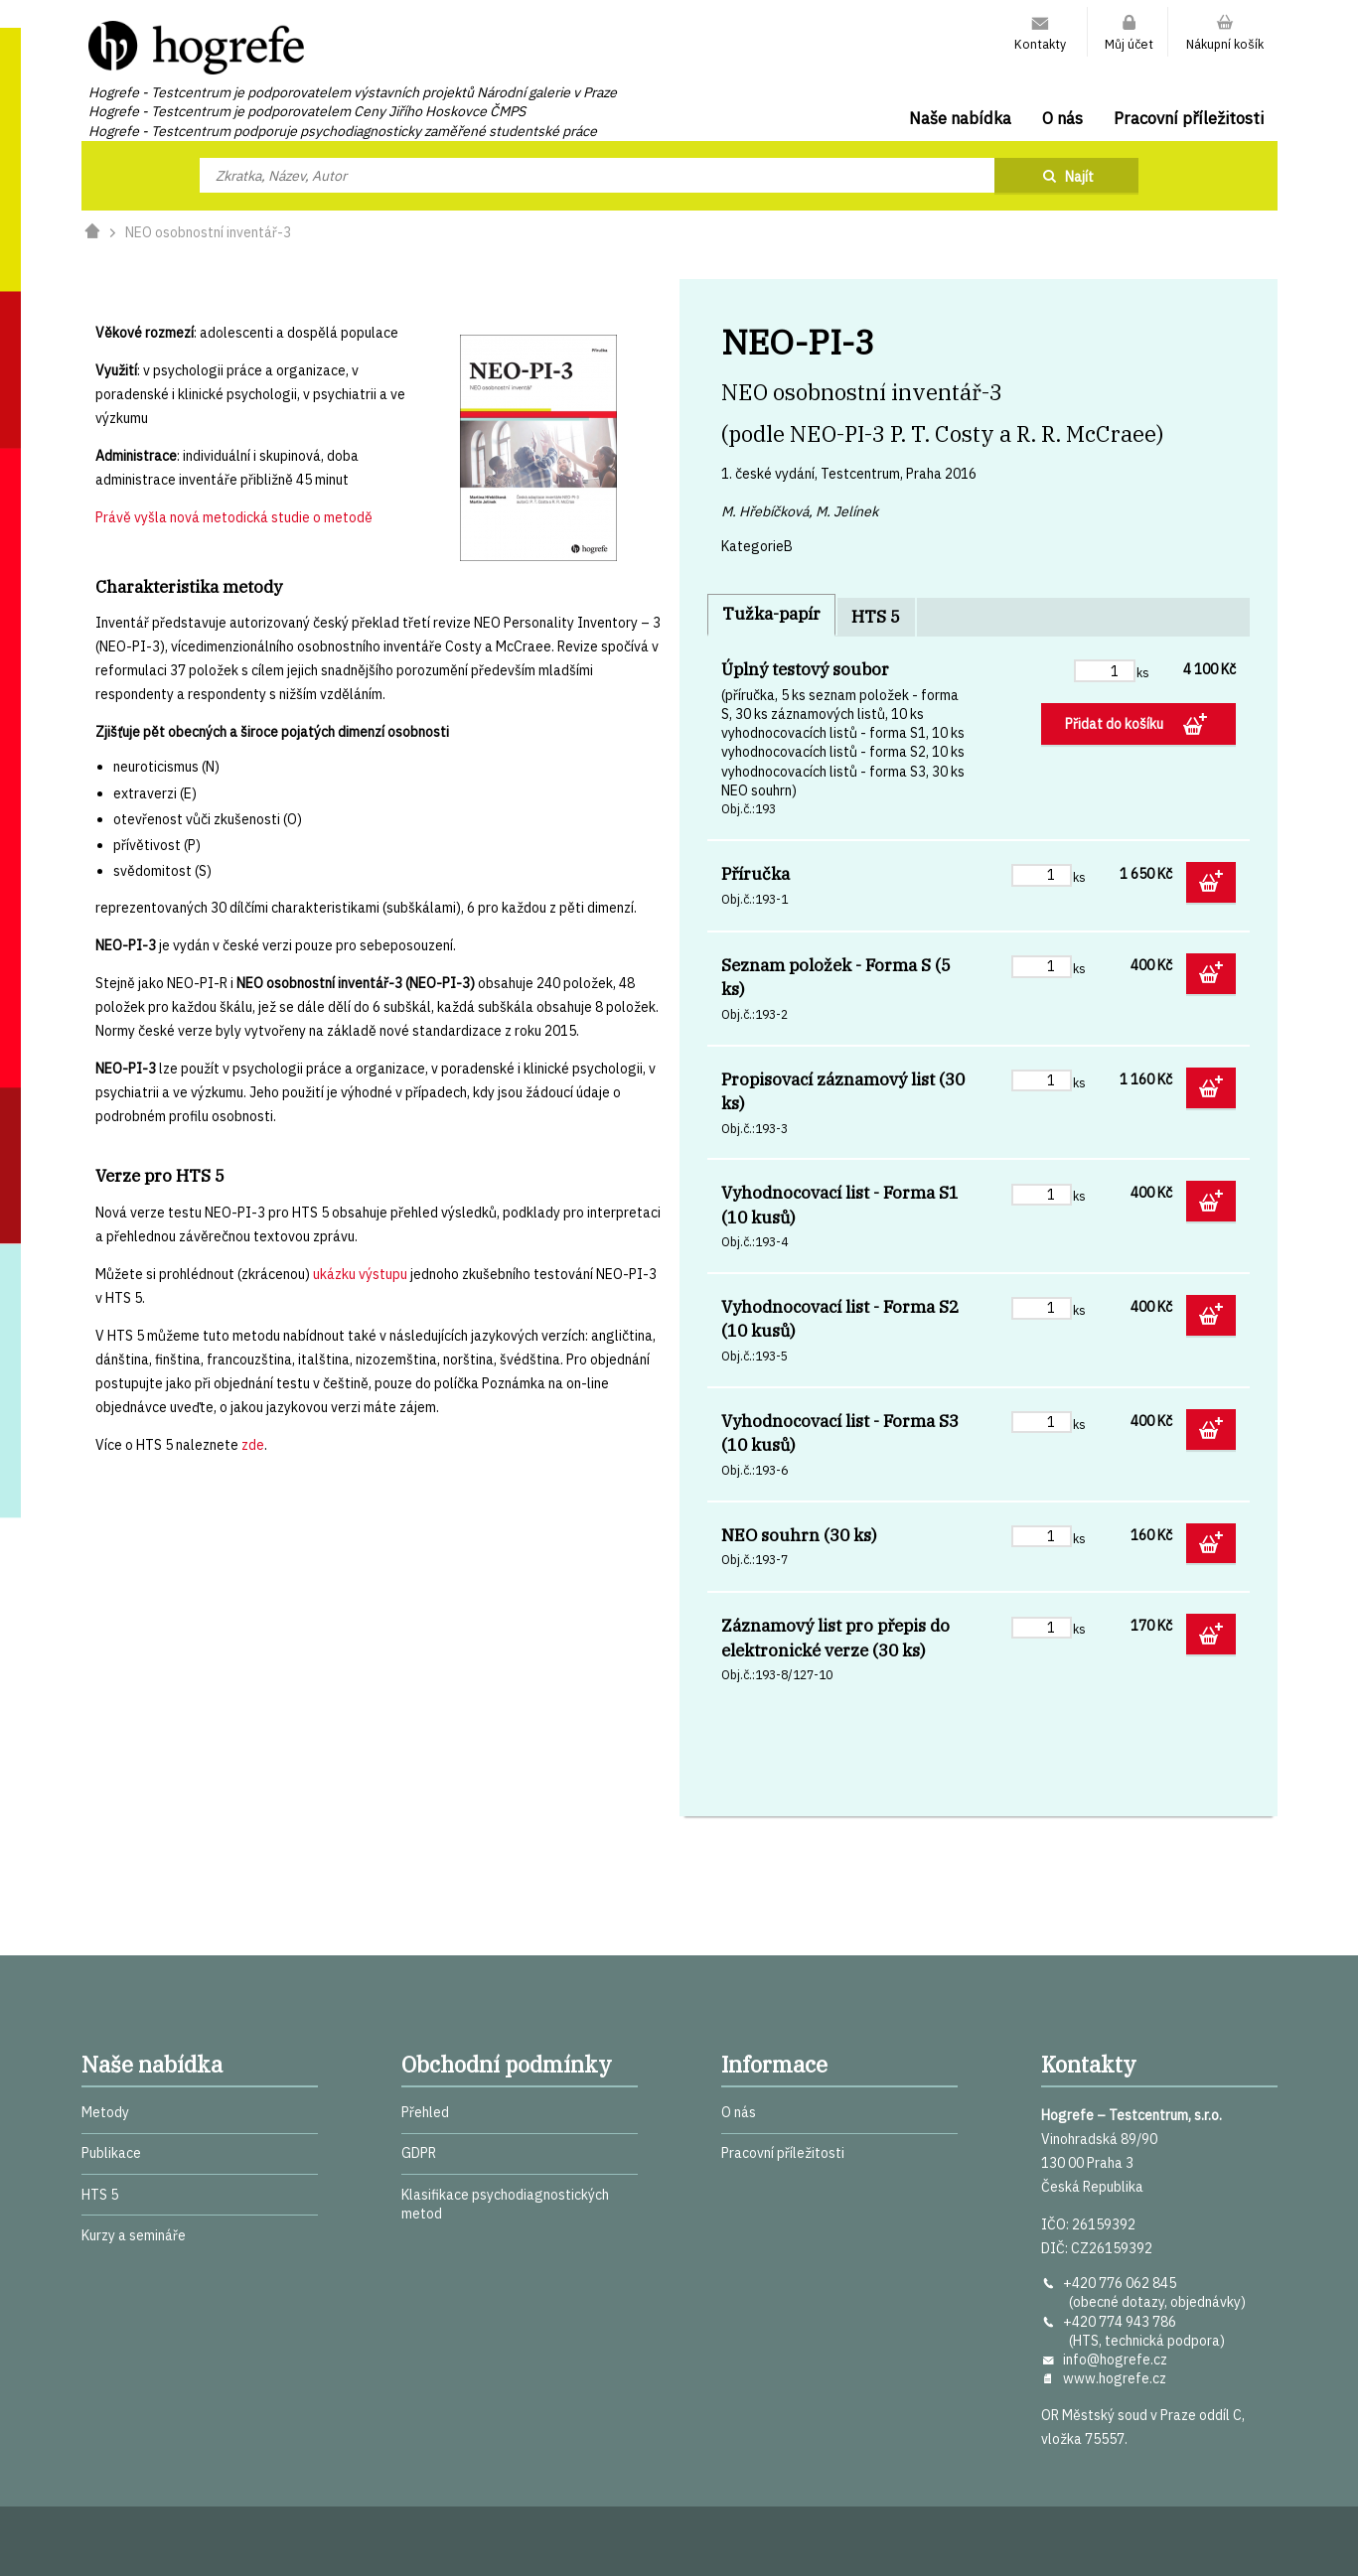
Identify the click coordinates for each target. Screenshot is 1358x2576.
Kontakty (1040, 44)
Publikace (111, 2153)
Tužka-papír (771, 614)
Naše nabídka (960, 118)
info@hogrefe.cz (1115, 2359)
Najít (1079, 177)
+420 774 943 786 (1119, 2322)
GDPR (418, 2153)
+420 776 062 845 (1119, 2283)
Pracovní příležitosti (1189, 118)
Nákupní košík (1225, 44)
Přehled (425, 2112)
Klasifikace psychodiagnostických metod (505, 2204)
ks (1142, 672)
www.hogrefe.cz (1114, 2378)
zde (252, 1445)
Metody (105, 2112)
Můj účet (1129, 44)
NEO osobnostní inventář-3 (208, 232)
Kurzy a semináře (133, 2235)
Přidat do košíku (1115, 724)
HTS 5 (875, 617)
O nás (1062, 118)
